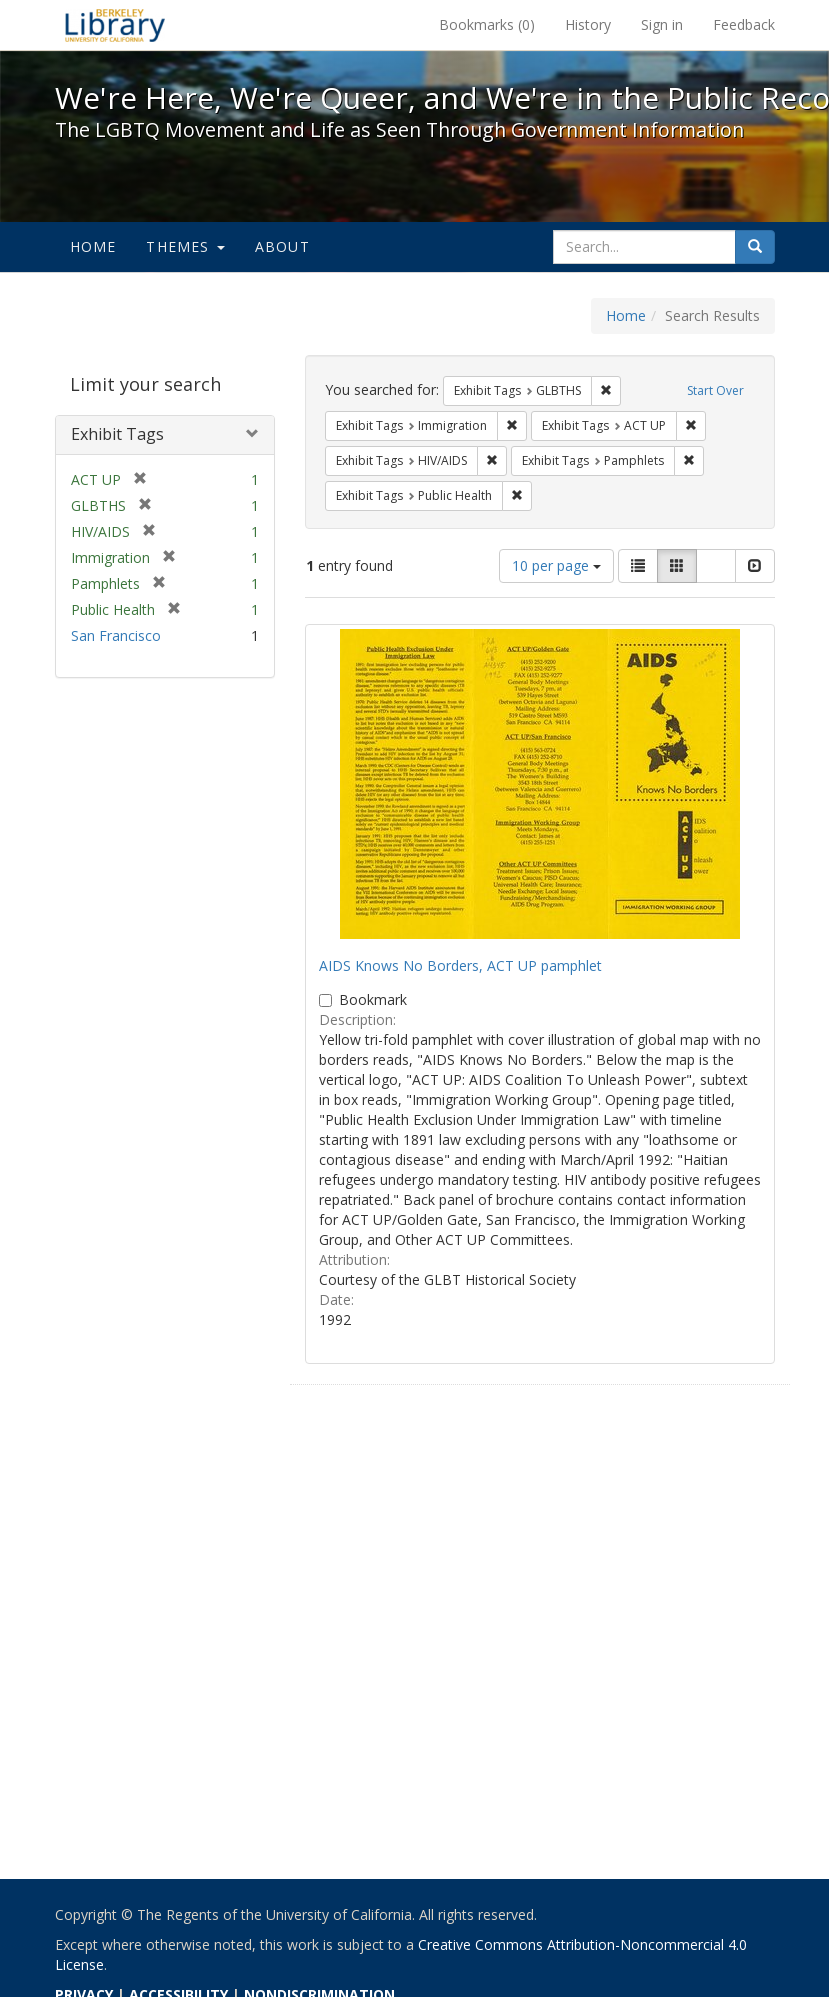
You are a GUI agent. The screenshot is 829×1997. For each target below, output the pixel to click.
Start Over (715, 390)
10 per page (556, 565)
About (282, 246)
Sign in (662, 24)
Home (93, 246)
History (588, 24)
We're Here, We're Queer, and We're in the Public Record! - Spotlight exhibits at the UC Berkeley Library (115, 25)
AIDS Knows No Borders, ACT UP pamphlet (460, 965)
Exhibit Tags (117, 434)
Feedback (744, 24)
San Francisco (116, 635)
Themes (185, 246)
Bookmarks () (487, 24)
